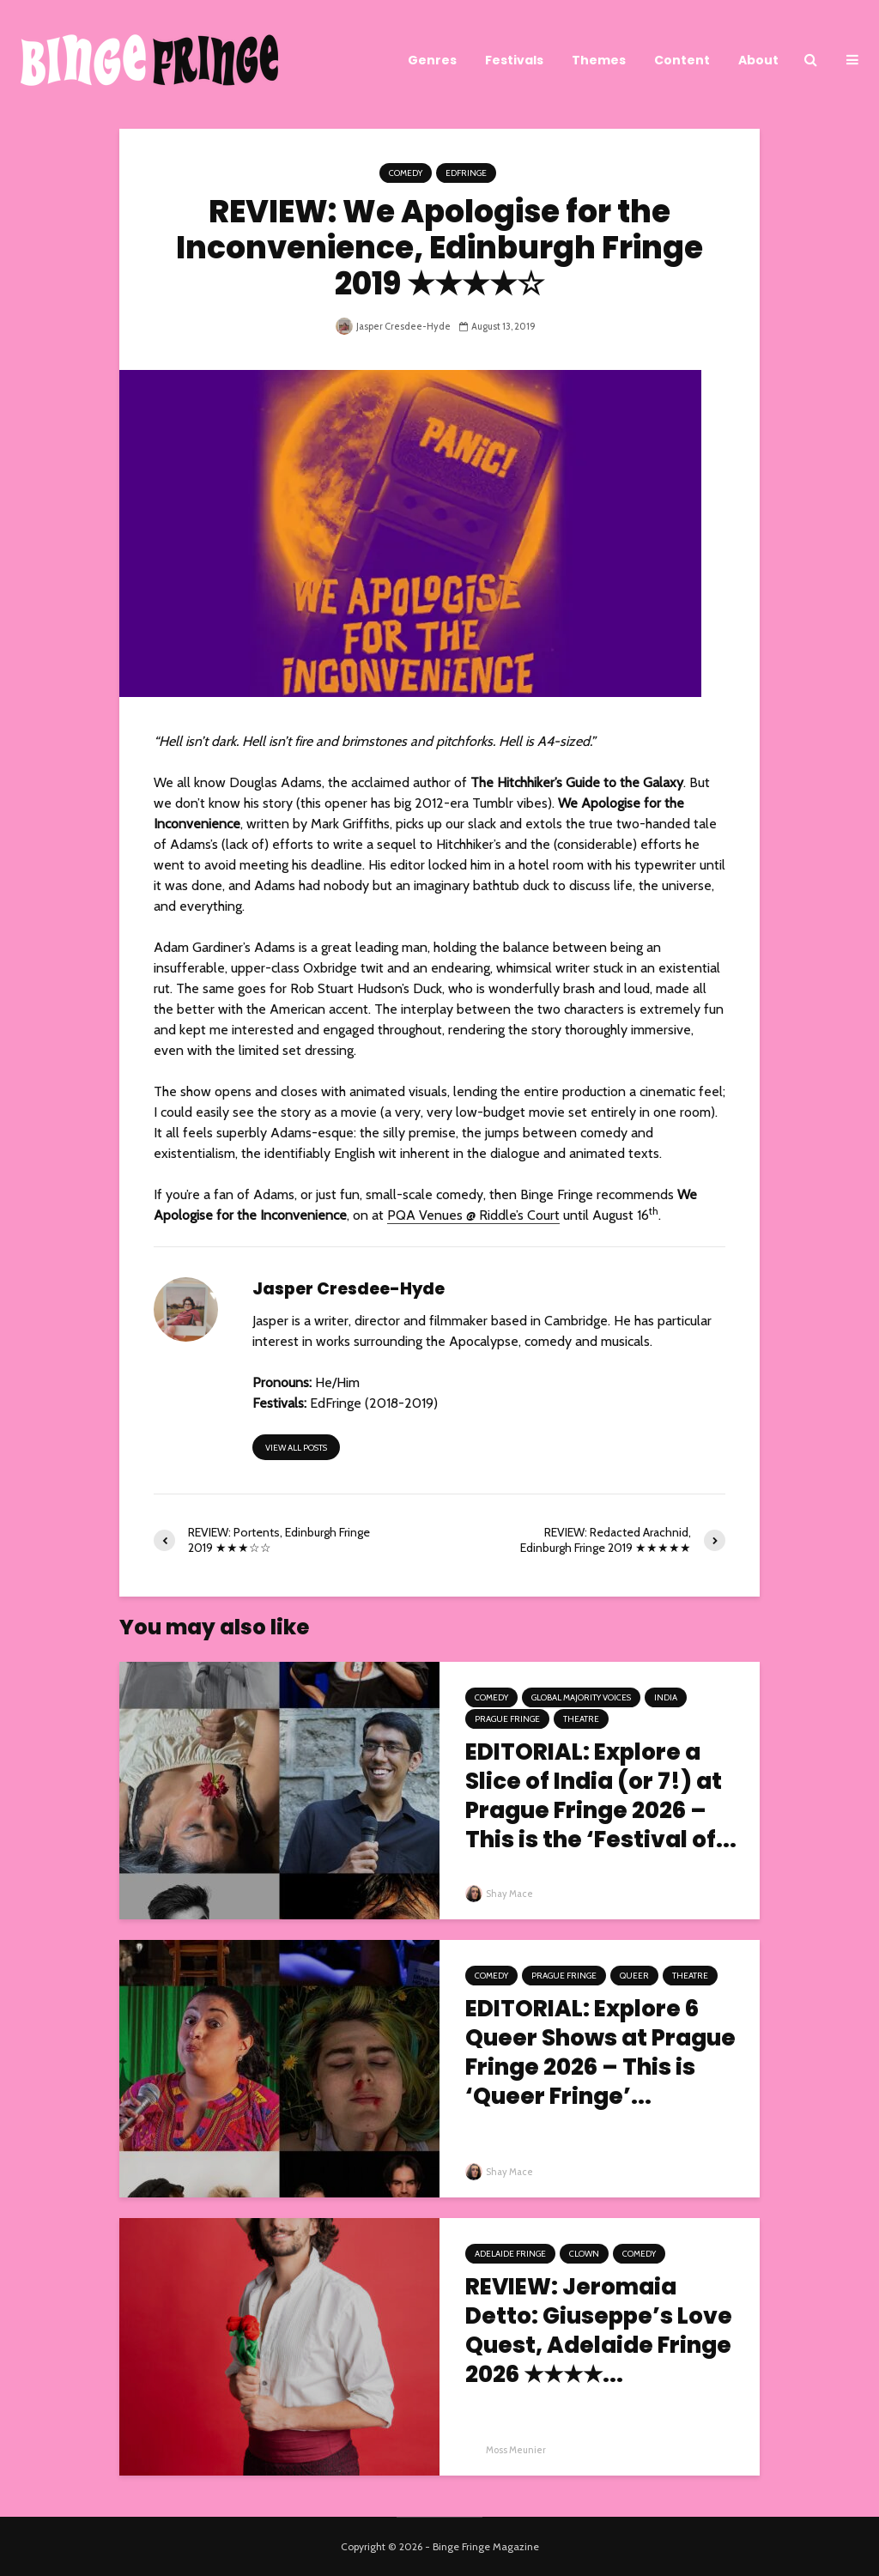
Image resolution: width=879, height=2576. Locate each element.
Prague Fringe (507, 1718)
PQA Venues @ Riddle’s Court (473, 1215)
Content (682, 60)
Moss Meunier (505, 2450)
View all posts (296, 1447)
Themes (599, 60)
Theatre (581, 1718)
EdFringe (466, 173)
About (758, 60)
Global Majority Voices (581, 1697)
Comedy (405, 173)
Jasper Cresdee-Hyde (393, 326)
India (665, 1697)
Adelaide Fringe (510, 2253)
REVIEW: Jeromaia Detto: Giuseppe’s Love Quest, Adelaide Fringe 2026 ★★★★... (598, 2330)
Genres (432, 60)
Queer (634, 1975)
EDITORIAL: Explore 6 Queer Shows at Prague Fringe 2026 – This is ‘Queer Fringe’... (600, 2052)
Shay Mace (499, 1894)
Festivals (514, 60)
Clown (584, 2253)
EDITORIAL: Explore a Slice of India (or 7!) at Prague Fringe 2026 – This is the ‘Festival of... (601, 1795)
